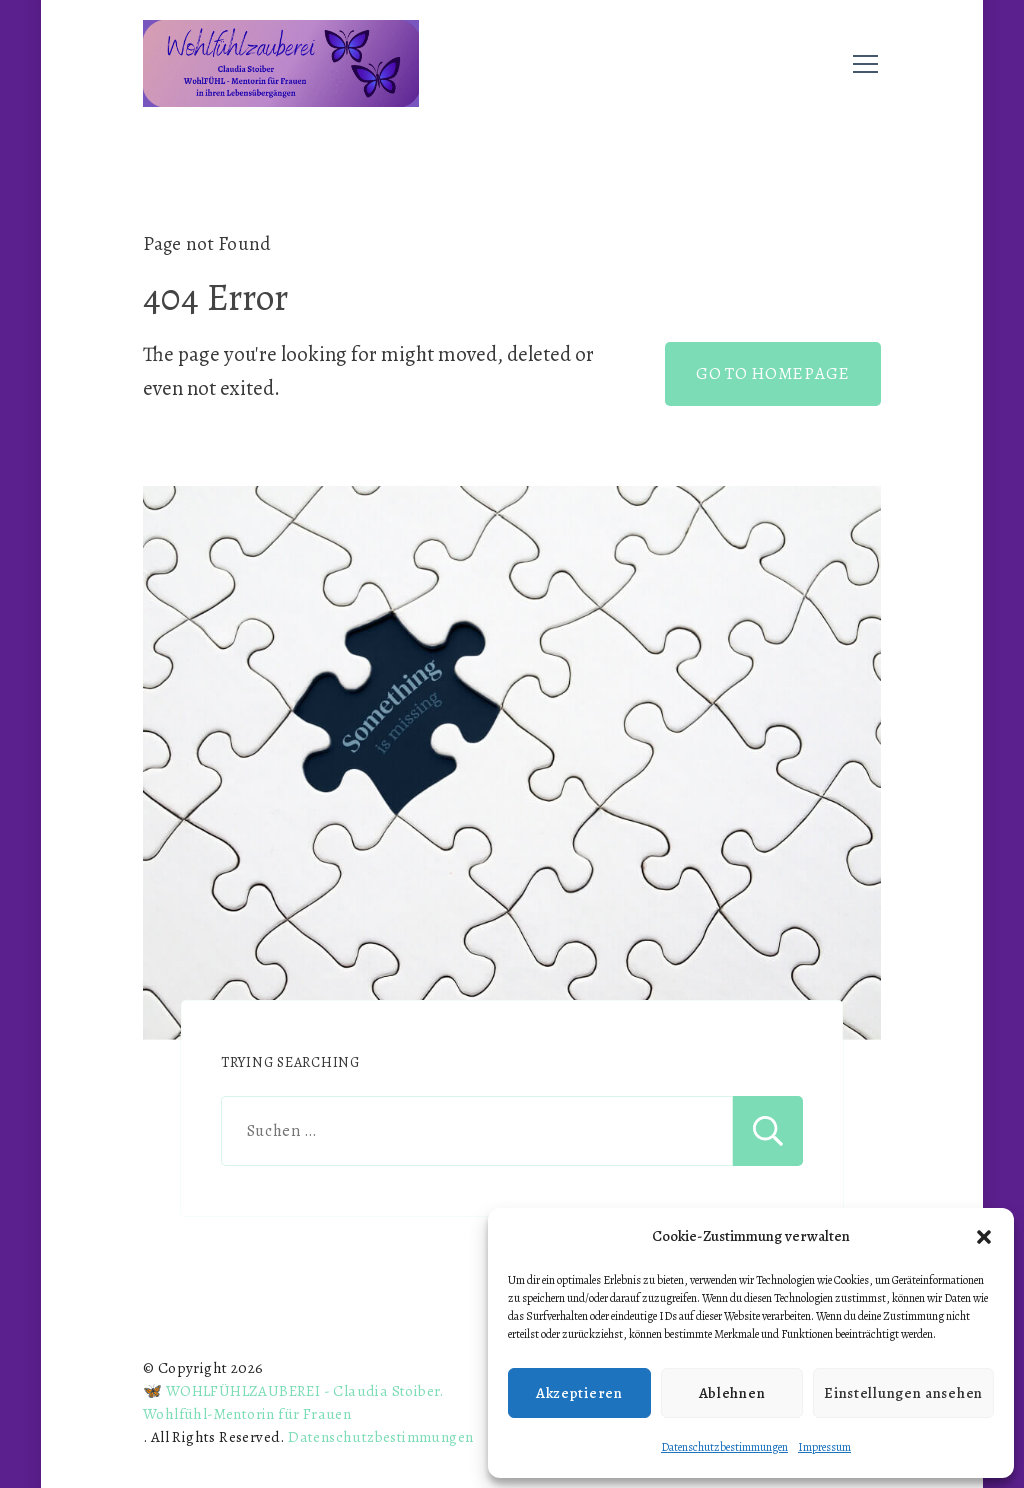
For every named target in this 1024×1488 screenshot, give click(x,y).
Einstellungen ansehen (903, 1393)
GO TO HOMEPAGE (773, 373)
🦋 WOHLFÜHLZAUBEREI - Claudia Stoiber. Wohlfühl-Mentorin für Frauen (293, 1402)
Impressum (824, 1447)
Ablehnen (732, 1393)
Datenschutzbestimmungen (724, 1447)
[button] (984, 1237)
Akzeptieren (579, 1393)
